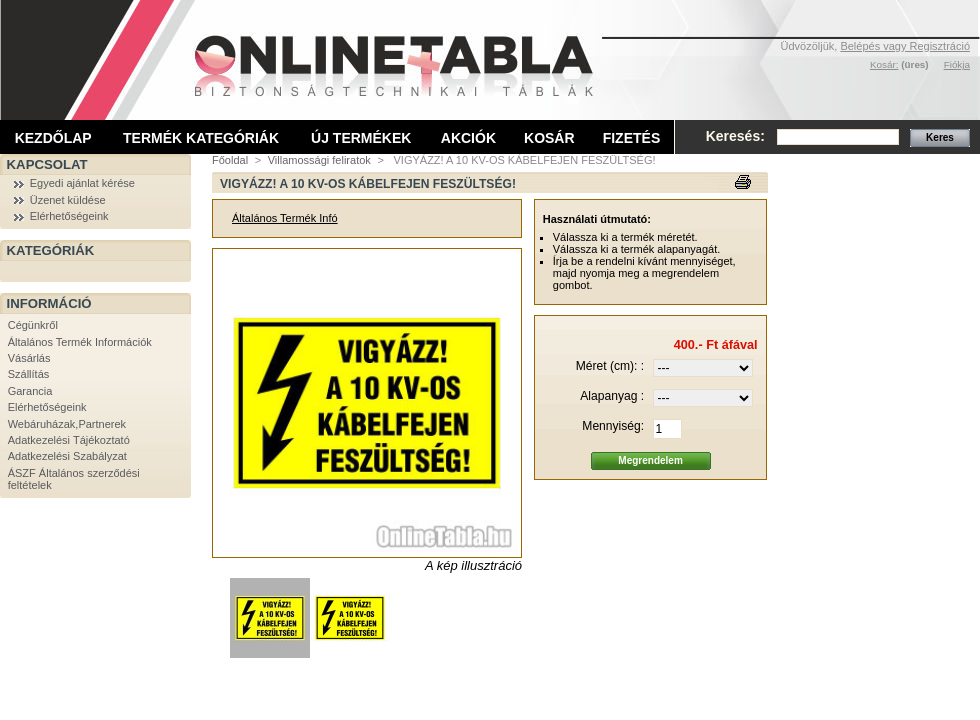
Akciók (468, 138)
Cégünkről (33, 325)
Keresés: (735, 136)
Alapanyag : (612, 396)
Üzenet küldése (68, 200)
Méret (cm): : (610, 366)
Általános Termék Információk (80, 342)
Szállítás (29, 374)
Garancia (30, 391)
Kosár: (884, 64)
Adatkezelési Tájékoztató (69, 440)
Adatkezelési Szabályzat (67, 456)
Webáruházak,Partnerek (67, 424)
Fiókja (957, 64)
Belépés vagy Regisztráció (905, 46)
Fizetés (632, 138)
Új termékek (361, 138)
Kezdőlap (53, 138)
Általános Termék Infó (285, 218)
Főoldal (230, 160)
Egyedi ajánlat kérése (82, 183)
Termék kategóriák (201, 138)
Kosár (549, 138)
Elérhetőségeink (69, 216)
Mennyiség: (613, 426)
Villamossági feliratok (319, 160)
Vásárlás (29, 358)
